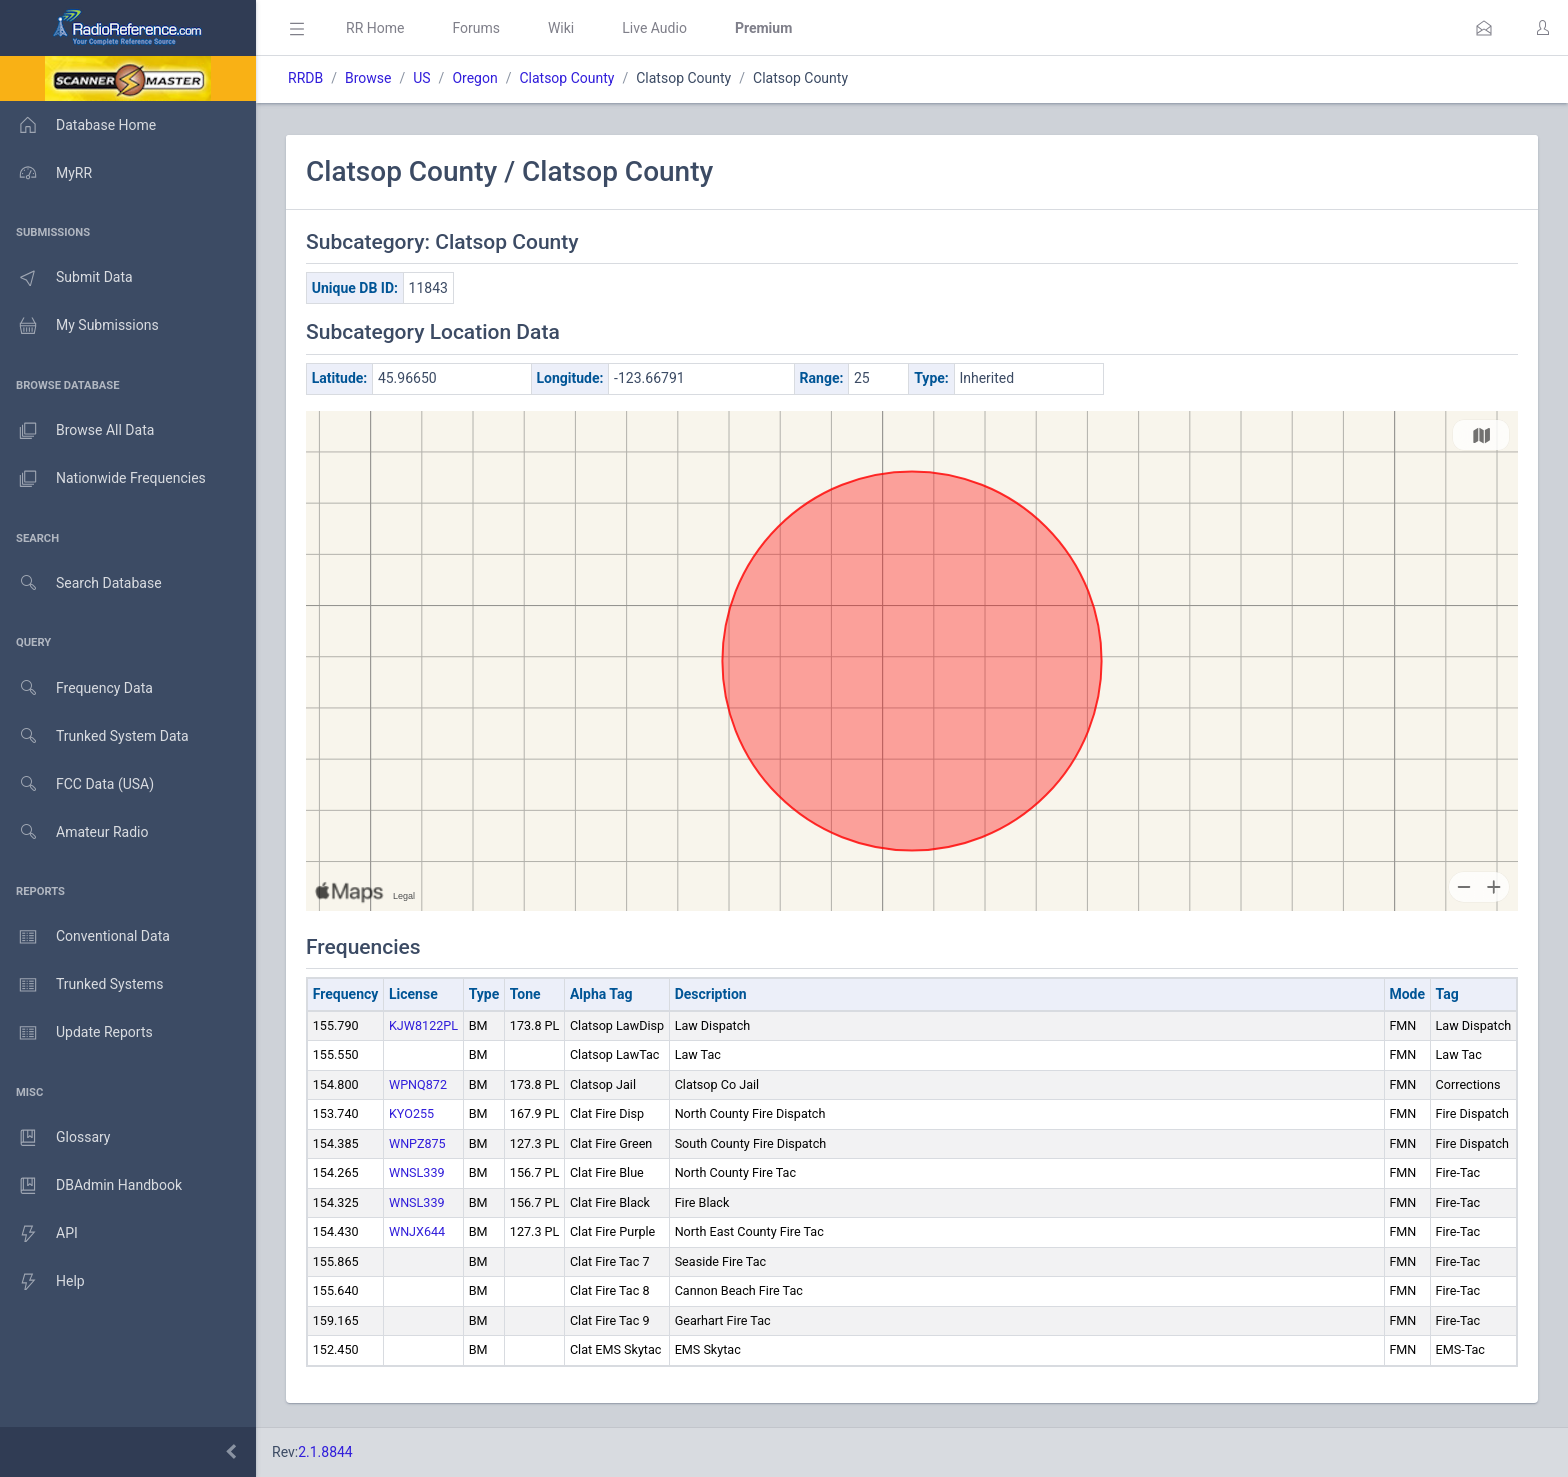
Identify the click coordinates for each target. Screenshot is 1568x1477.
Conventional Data (85, 937)
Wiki (561, 28)
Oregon (474, 78)
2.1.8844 (325, 1452)
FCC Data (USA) (77, 784)
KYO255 (411, 1113)
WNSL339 (417, 1172)
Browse (368, 78)
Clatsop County (566, 78)
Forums (476, 28)
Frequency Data (76, 688)
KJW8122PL (423, 1025)
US (421, 78)
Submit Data (66, 278)
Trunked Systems (81, 985)
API (39, 1234)
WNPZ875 (417, 1143)
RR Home (375, 28)
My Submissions (79, 326)
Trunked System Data (94, 736)
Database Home (78, 125)
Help (42, 1282)
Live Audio (654, 28)
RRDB (305, 78)
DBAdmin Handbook (91, 1186)
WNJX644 (417, 1231)
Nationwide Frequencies (103, 479)
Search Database (81, 583)
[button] (1484, 28)
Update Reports (76, 1033)
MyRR (46, 173)
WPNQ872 (418, 1084)
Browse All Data (77, 431)
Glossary (55, 1138)
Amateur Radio (74, 832)
